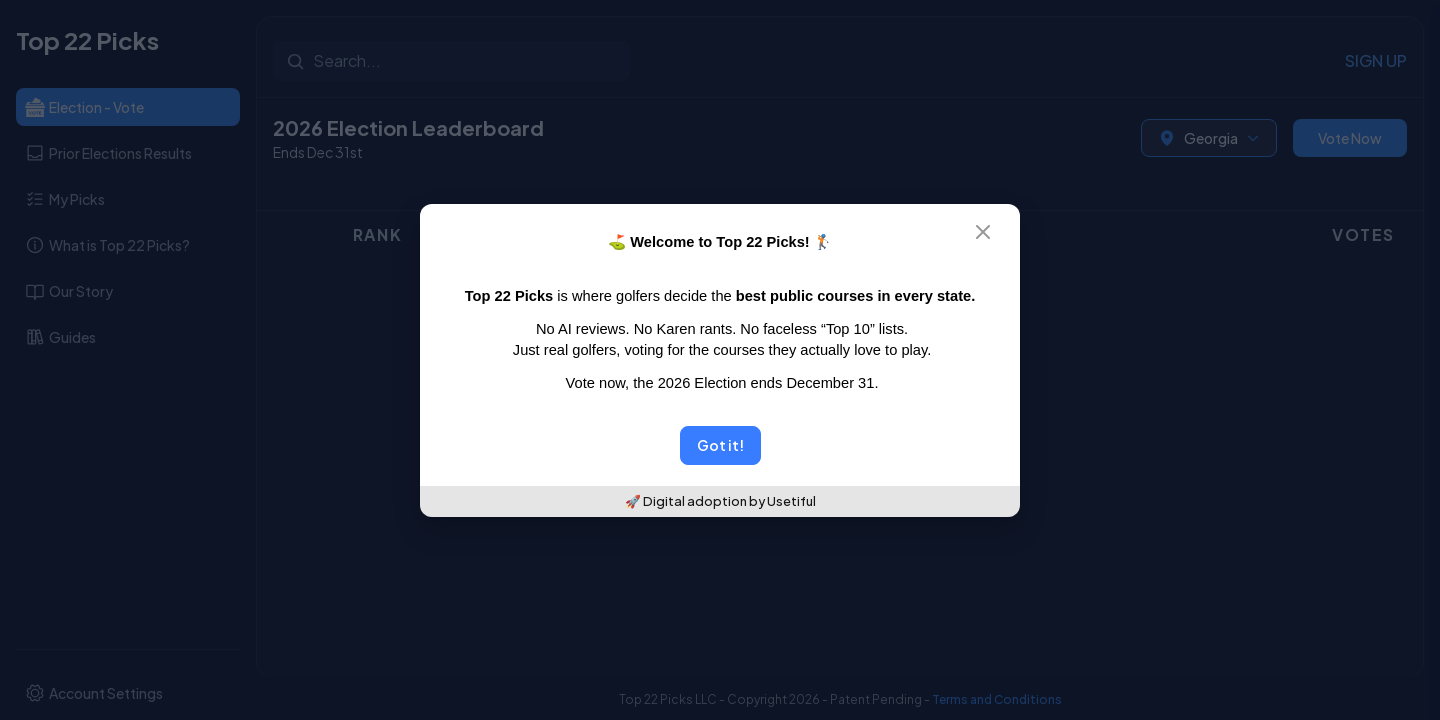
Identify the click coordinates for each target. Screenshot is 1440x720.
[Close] (995, 232)
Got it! (720, 445)
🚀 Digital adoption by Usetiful (720, 501)
